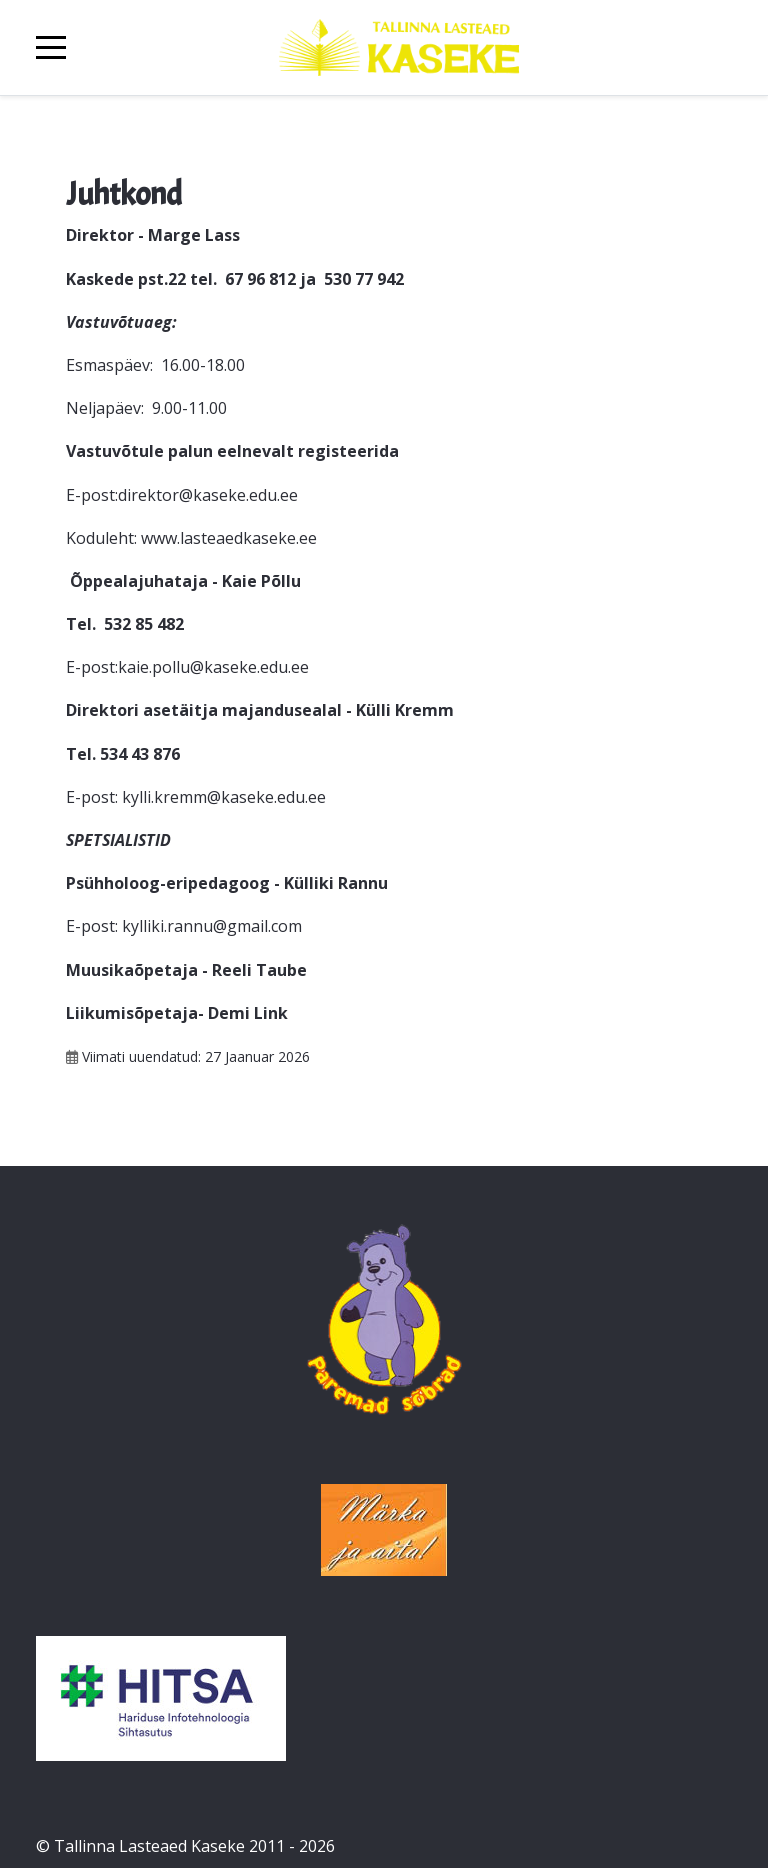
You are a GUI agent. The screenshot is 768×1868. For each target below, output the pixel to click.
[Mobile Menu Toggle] (51, 48)
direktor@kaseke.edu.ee (208, 495)
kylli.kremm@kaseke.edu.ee (224, 797)
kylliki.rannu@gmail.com (212, 926)
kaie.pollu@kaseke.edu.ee (213, 667)
